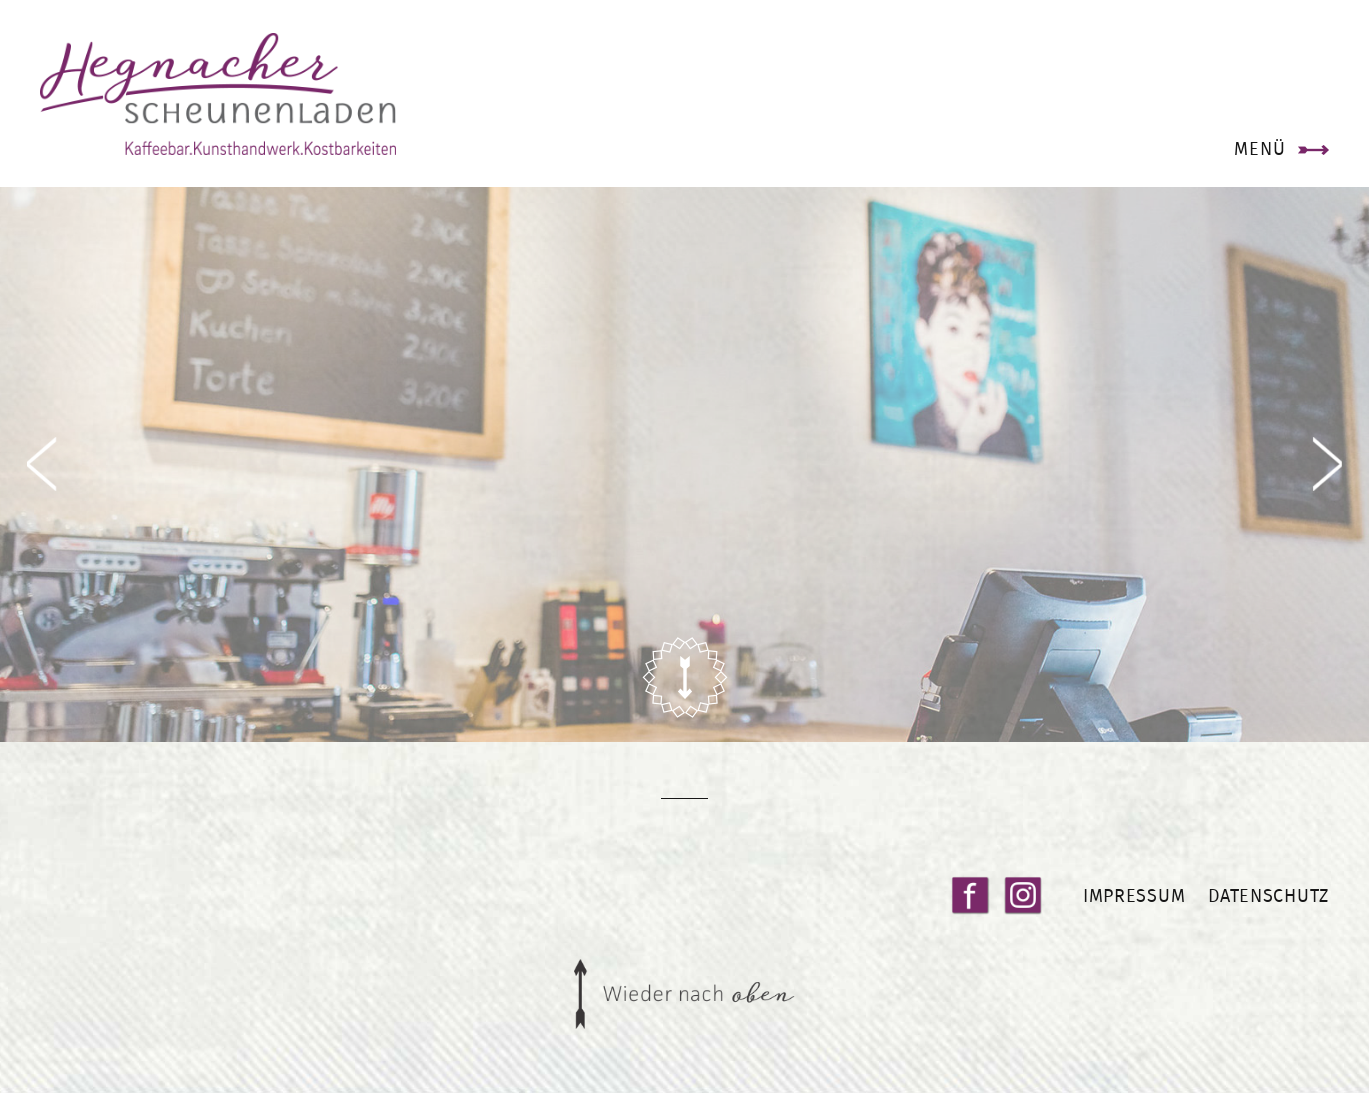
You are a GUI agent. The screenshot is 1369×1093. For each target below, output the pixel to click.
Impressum (1134, 895)
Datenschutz (1268, 895)
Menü (1259, 148)
